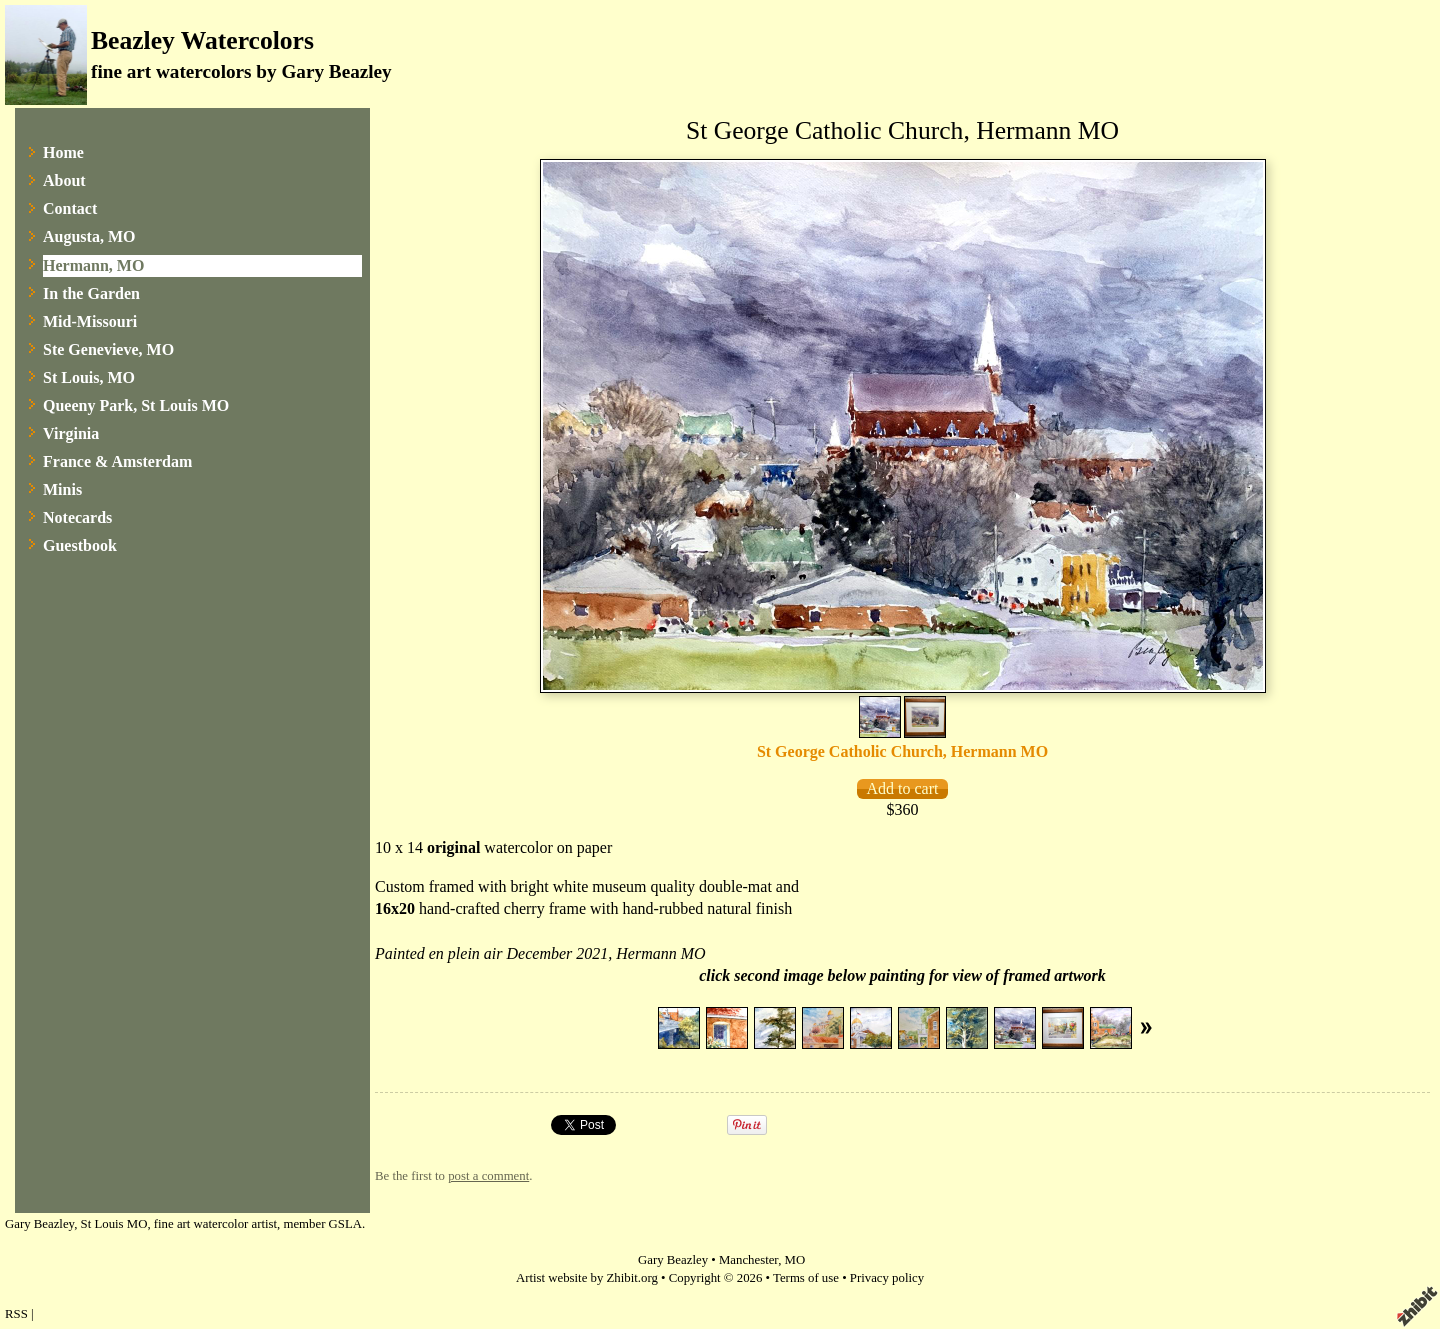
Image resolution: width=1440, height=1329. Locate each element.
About (64, 180)
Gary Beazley (673, 1260)
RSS (16, 1314)
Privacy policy (887, 1278)
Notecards (77, 517)
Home (63, 152)
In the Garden (91, 293)
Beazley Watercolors (202, 40)
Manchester (748, 1260)
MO (795, 1260)
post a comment (488, 1176)
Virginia (71, 433)
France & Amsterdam (117, 461)
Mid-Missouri (90, 321)
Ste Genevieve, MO (108, 349)
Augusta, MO (89, 236)
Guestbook (80, 545)
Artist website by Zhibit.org (587, 1278)
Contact (70, 208)
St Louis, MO (89, 377)
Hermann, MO (93, 265)
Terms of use (806, 1278)
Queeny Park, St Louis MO (136, 405)
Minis (62, 489)
